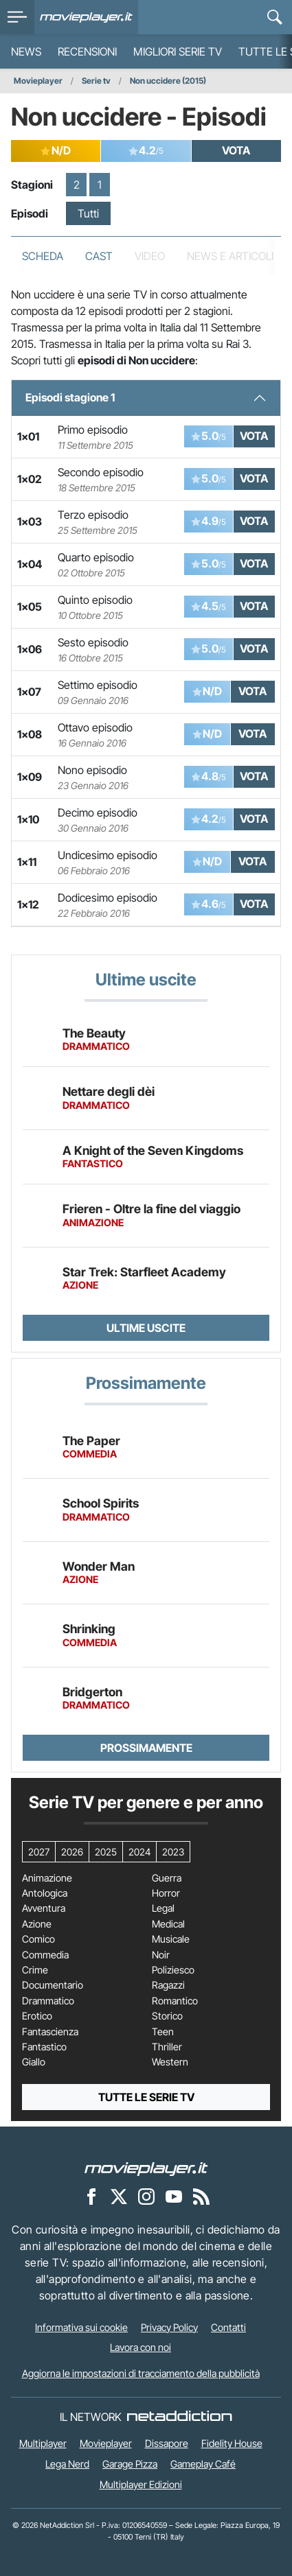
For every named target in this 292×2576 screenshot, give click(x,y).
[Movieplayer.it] (86, 17)
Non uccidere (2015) (168, 80)
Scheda (42, 256)
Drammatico (48, 2001)
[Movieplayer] (146, 2168)
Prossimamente (146, 1748)
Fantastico (44, 2047)
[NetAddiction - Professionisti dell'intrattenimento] (179, 2417)
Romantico (175, 2001)
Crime (35, 1970)
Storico (167, 2016)
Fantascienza (50, 2032)
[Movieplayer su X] (119, 2196)
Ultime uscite (146, 1328)
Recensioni (87, 51)
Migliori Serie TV (177, 51)
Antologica (44, 1893)
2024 (139, 1852)
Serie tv (96, 80)
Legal (163, 1908)
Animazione (47, 1878)
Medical (168, 1924)
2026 (72, 1852)
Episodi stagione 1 (70, 397)
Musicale (171, 1939)
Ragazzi (168, 1985)
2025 (106, 1852)
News (26, 51)
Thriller (167, 2047)
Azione (37, 1924)
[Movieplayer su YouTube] (174, 2196)
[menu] (17, 17)
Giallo (33, 2062)
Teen (163, 2032)
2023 (173, 1852)
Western (170, 2062)
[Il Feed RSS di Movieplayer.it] (201, 2196)
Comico (38, 1939)
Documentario (52, 1985)
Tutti (88, 213)
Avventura (43, 1908)
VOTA (236, 150)
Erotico (37, 2016)
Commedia (45, 1955)
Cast (99, 256)
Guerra (166, 1878)
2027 (38, 1852)
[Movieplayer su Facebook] (91, 2196)
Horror (166, 1893)
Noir (161, 1955)
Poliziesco (173, 1970)
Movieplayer (38, 80)
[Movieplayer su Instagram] (146, 2196)
